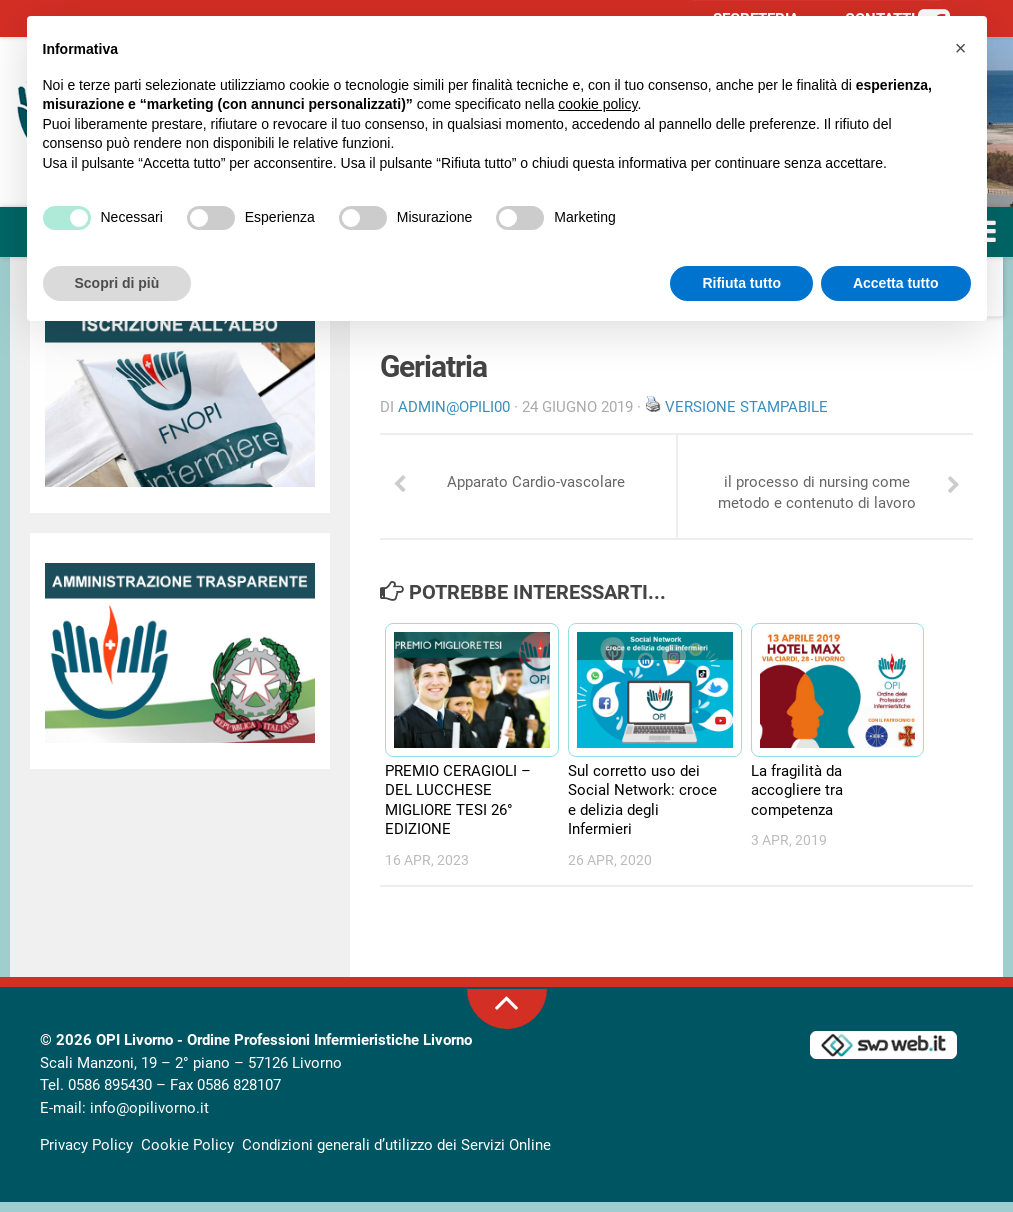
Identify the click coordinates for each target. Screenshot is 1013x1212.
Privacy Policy (86, 1155)
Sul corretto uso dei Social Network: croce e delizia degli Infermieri (642, 810)
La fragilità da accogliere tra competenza (797, 800)
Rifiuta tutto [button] (741, 283)
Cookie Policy (187, 1155)
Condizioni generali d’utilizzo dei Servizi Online (396, 1155)
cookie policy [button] (597, 104)
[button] (961, 48)
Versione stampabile (746, 407)
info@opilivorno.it (149, 1118)
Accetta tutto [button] (896, 283)
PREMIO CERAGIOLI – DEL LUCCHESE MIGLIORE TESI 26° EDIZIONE (458, 810)
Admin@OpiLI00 (454, 407)
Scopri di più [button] (117, 283)
